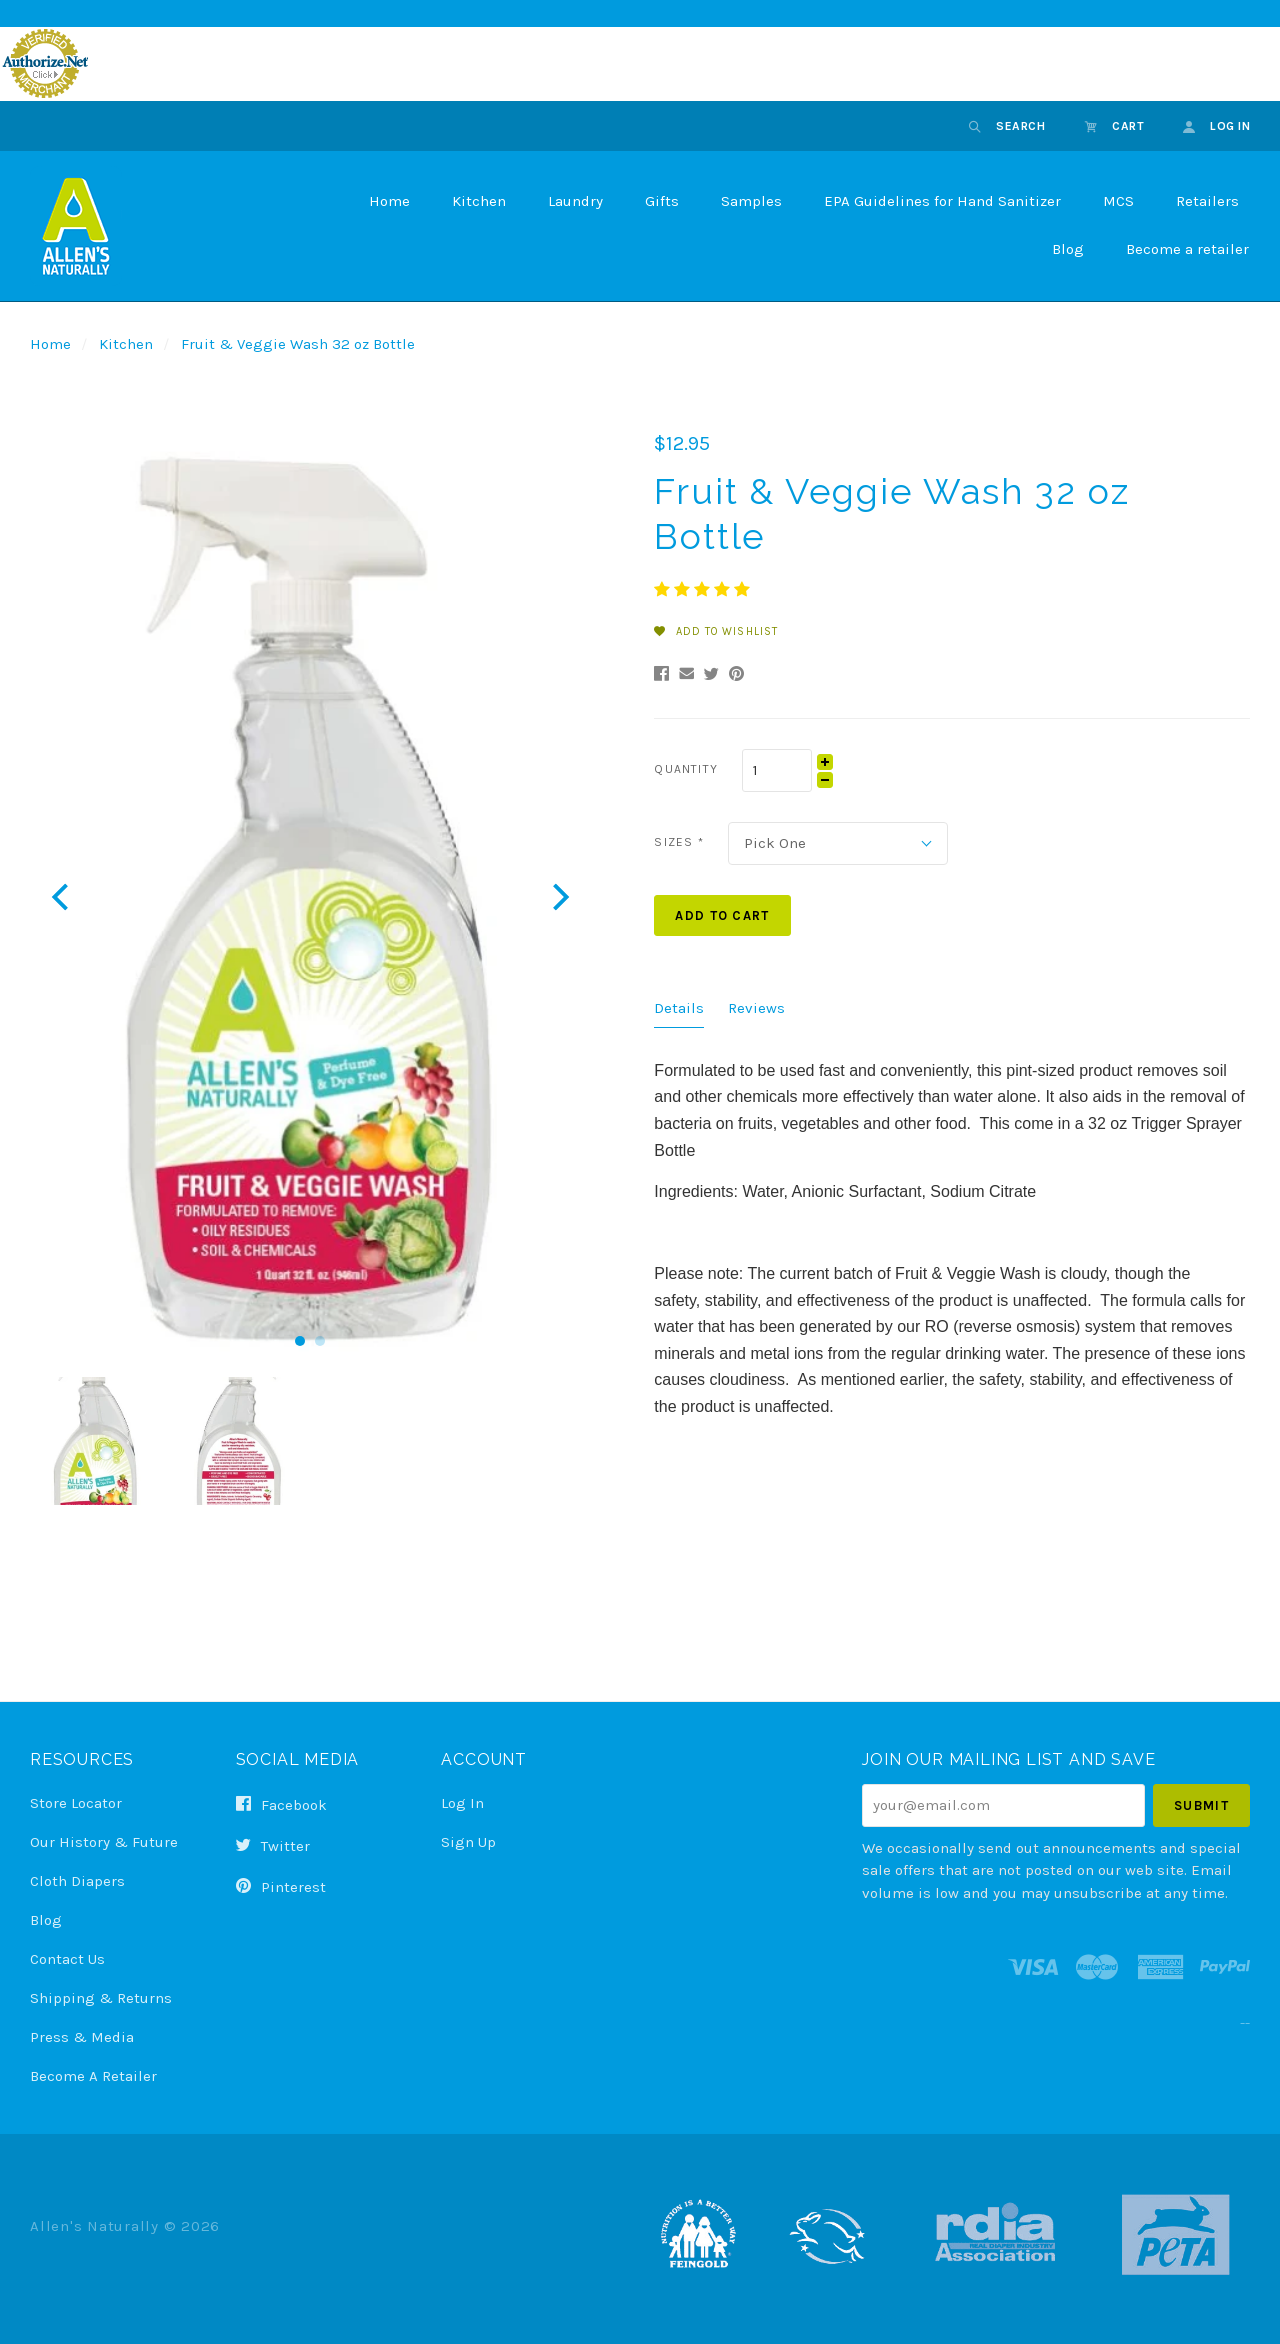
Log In (462, 1803)
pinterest (281, 1886)
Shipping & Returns (101, 1998)
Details (679, 1008)
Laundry (575, 201)
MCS (1118, 201)
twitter (273, 1846)
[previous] (62, 896)
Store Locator (76, 1803)
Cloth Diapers (77, 1881)
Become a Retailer (93, 2075)
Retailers (1207, 201)
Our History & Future (104, 1842)
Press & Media (82, 2037)
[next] (558, 896)
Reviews (756, 1008)
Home (389, 201)
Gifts (662, 201)
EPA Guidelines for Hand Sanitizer (942, 201)
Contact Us (67, 1959)
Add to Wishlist (716, 631)
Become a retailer (1187, 249)
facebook (281, 1805)
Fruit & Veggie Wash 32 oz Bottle (298, 344)
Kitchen (479, 201)
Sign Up (468, 1841)
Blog (1068, 249)
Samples (751, 201)
